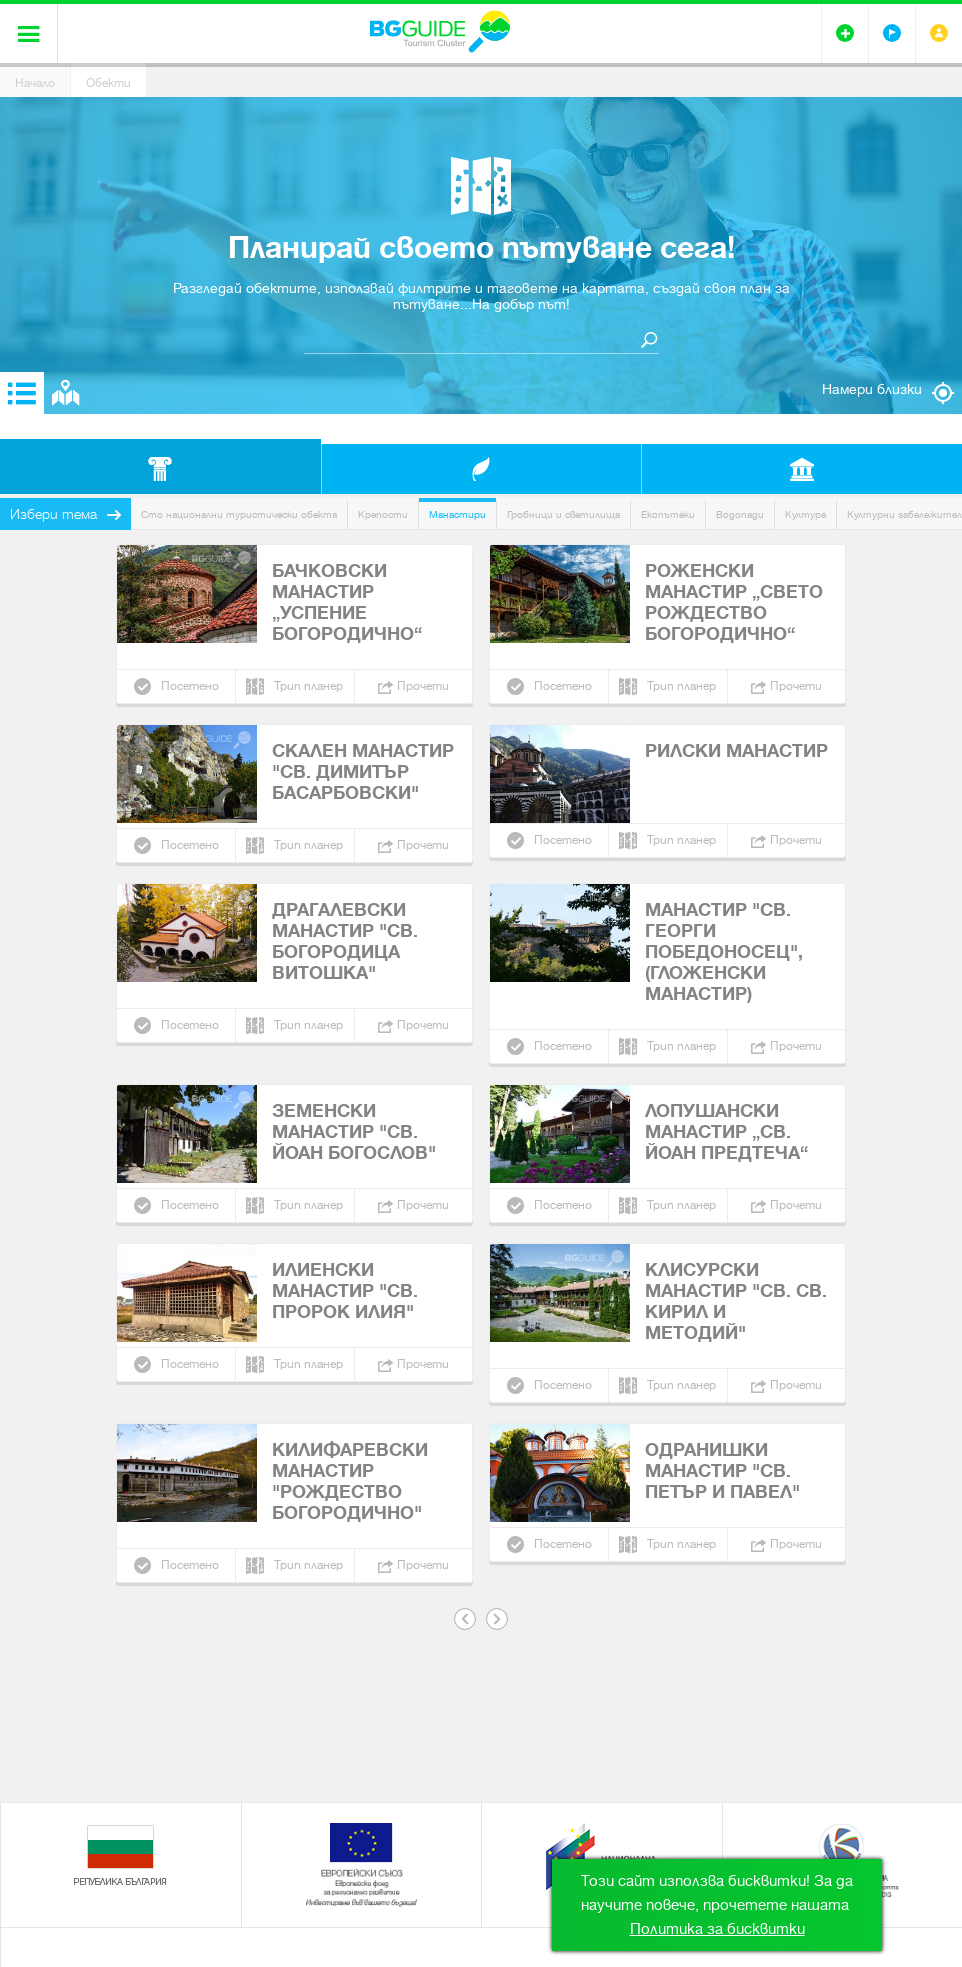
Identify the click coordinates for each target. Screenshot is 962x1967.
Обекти (108, 83)
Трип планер (308, 686)
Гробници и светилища (563, 514)
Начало (35, 83)
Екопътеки (668, 514)
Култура (805, 514)
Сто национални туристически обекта (239, 514)
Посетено (190, 686)
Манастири (457, 514)
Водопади (740, 514)
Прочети (423, 686)
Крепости (383, 514)
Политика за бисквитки (717, 1929)
